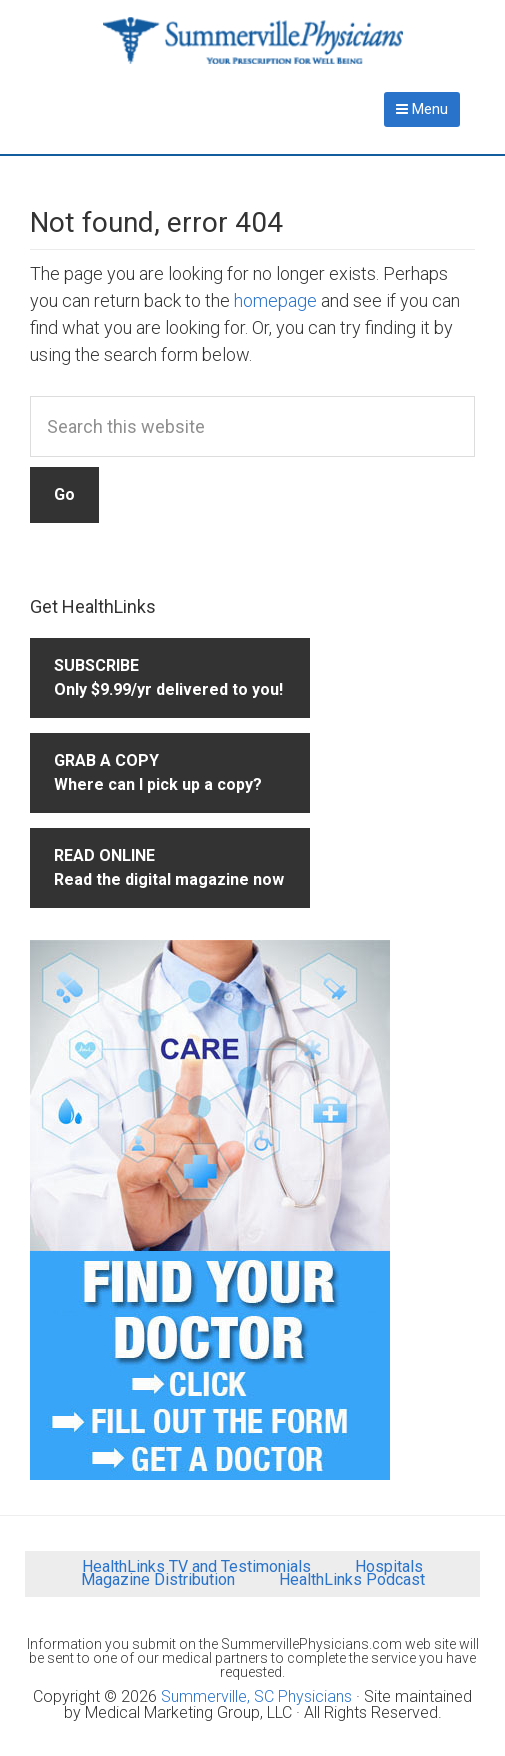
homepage (275, 300)
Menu (422, 109)
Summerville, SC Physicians (256, 1696)
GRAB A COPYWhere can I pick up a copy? (158, 772)
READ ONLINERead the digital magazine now (169, 867)
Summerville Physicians (253, 40)
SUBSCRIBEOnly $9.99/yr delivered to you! (168, 677)
